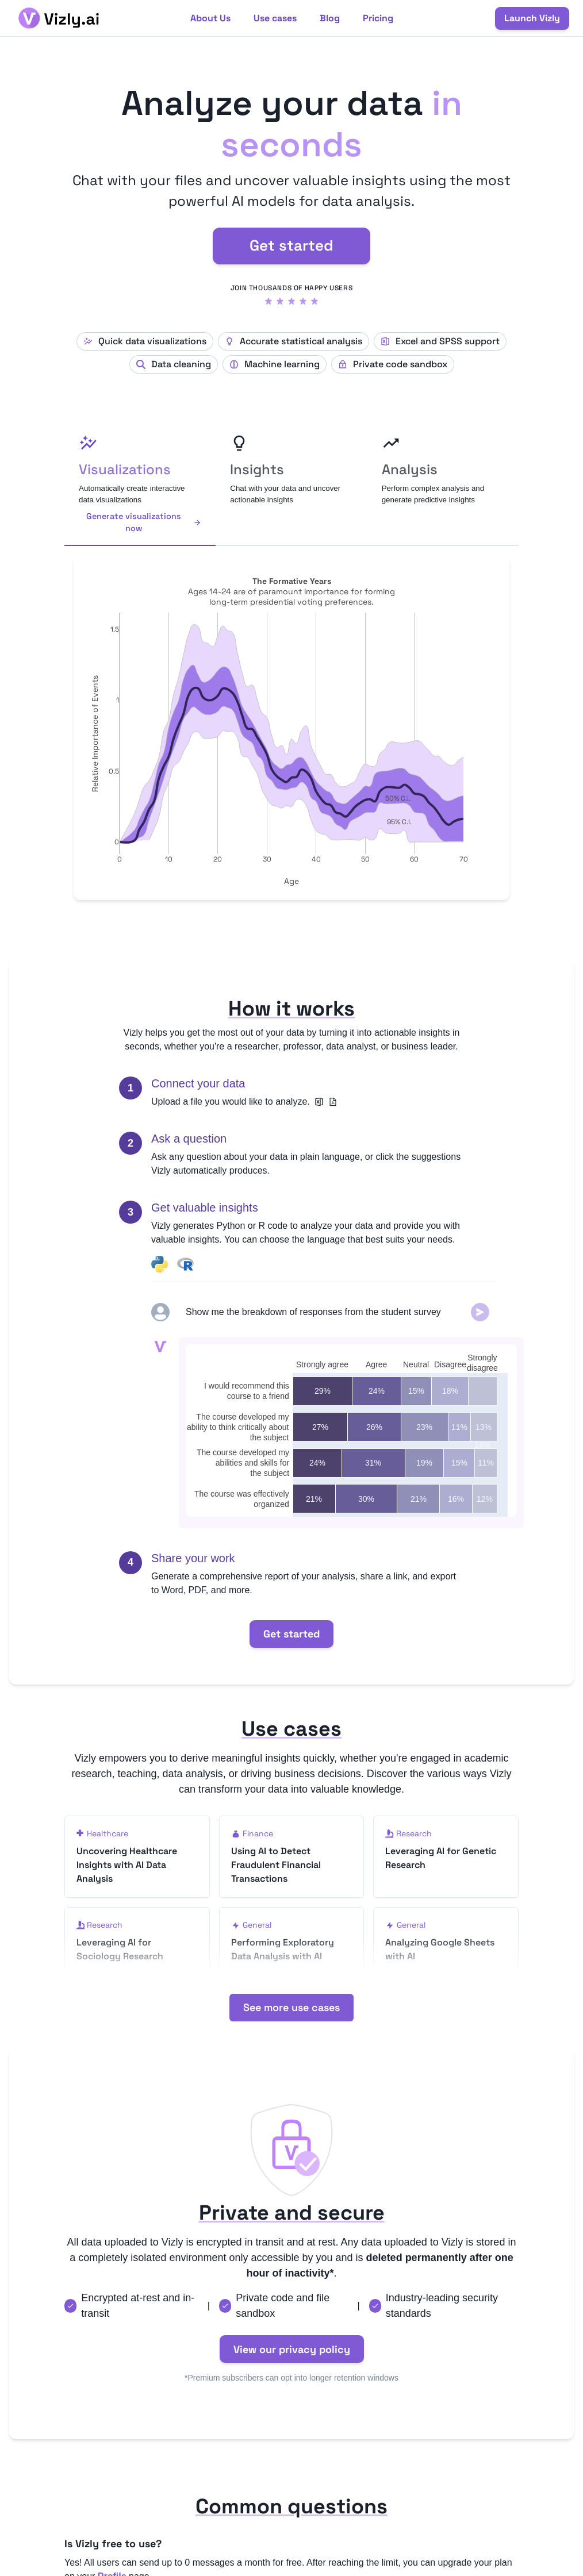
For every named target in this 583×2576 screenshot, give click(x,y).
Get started (291, 245)
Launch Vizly (532, 18)
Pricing (378, 18)
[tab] (140, 485)
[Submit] (480, 1312)
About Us (210, 18)
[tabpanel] (291, 727)
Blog (330, 18)
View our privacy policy (291, 2376)
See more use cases (291, 2034)
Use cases (275, 18)
